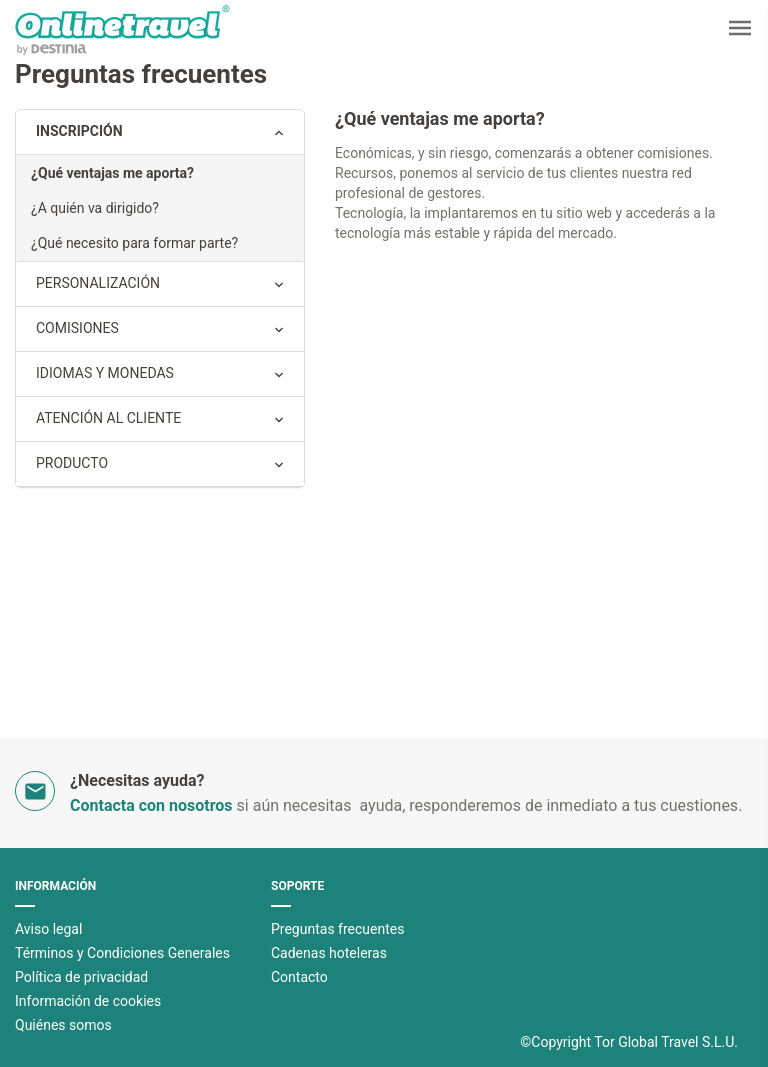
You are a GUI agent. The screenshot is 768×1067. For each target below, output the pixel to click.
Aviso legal (48, 929)
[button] (740, 30)
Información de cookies (88, 1001)
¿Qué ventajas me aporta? (112, 173)
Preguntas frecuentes (337, 929)
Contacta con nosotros (151, 805)
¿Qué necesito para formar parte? (134, 243)
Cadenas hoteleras (329, 953)
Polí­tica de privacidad (81, 977)
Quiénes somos (63, 1025)
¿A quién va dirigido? (95, 208)
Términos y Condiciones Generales (122, 953)
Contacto (299, 977)
